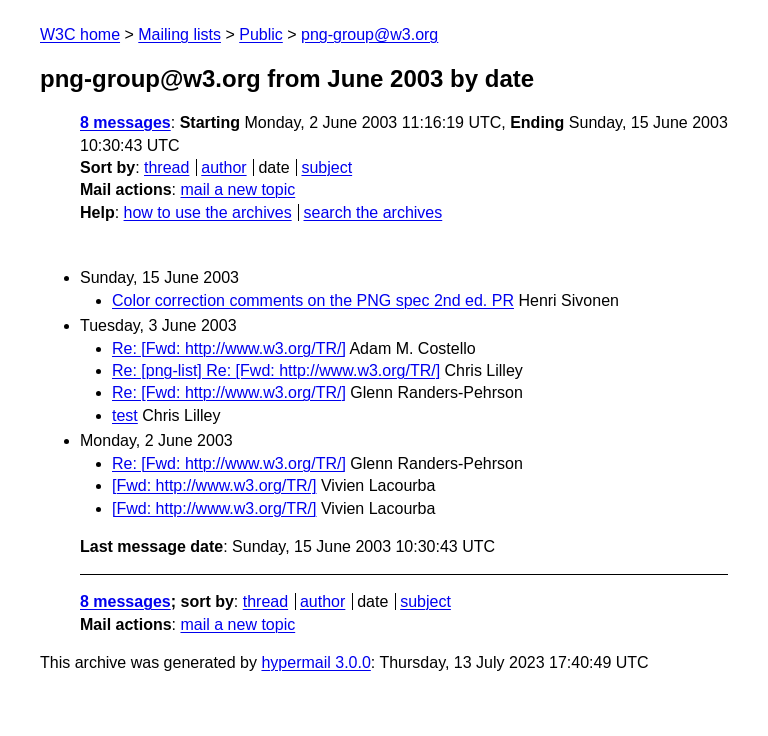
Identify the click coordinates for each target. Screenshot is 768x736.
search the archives (373, 212)
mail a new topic (237, 189)
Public (261, 34)
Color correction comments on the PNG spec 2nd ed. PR (313, 300)
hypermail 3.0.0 (315, 662)
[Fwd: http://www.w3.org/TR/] (214, 485)
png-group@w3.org (369, 34)
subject (326, 167)
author (223, 167)
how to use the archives (208, 212)
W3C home (80, 34)
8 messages (125, 122)
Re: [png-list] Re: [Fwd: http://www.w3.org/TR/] (276, 370)
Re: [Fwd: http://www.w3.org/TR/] (229, 348)
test (125, 415)
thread (166, 167)
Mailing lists (179, 34)
